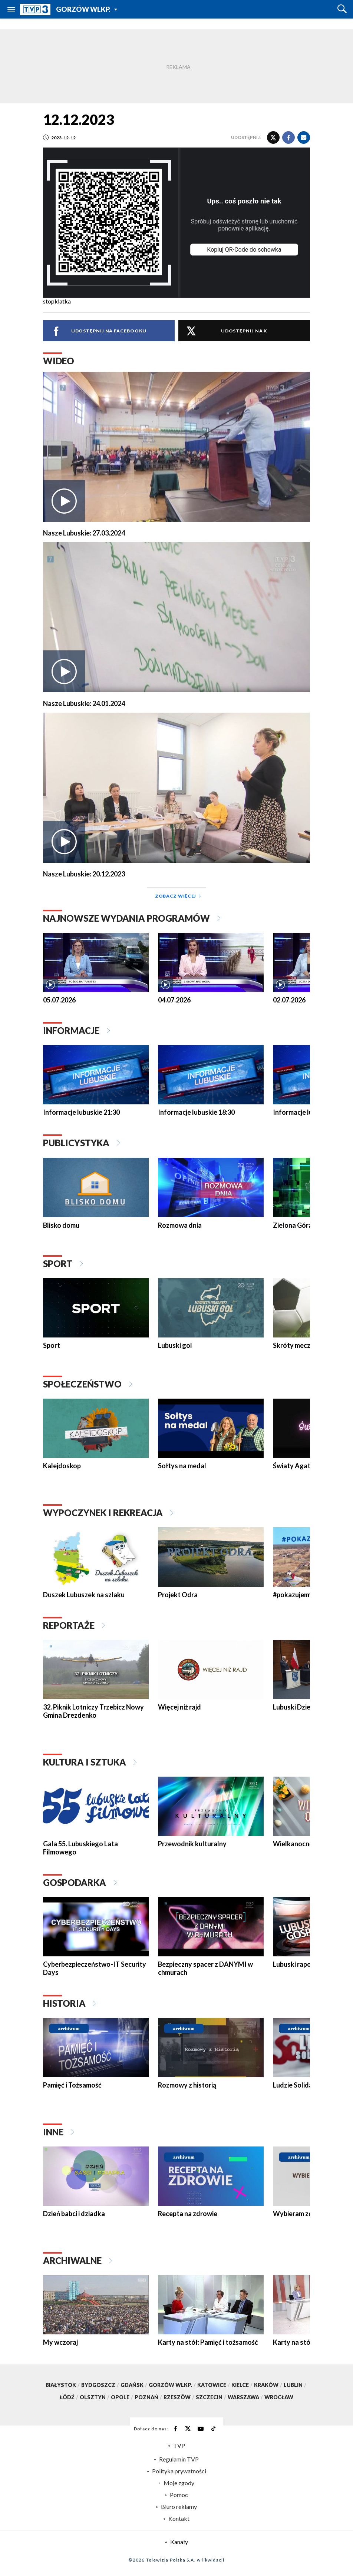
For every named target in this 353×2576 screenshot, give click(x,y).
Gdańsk (135, 2385)
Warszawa (246, 2397)
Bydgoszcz (101, 2385)
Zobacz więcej (178, 896)
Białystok (63, 2385)
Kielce (242, 2385)
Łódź (70, 2397)
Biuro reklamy (179, 2506)
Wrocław (278, 2397)
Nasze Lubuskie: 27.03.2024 (84, 533)
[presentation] (31, 961)
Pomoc (179, 2495)
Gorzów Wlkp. (82, 9)
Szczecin (212, 2397)
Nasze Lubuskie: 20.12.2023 (84, 874)
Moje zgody (179, 2483)
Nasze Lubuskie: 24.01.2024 (84, 704)
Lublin (296, 2385)
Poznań (149, 2397)
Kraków (269, 2385)
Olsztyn (95, 2397)
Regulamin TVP (179, 2459)
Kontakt (178, 2518)
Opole (123, 2397)
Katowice (214, 2385)
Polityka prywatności (179, 2471)
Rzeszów (180, 2397)
